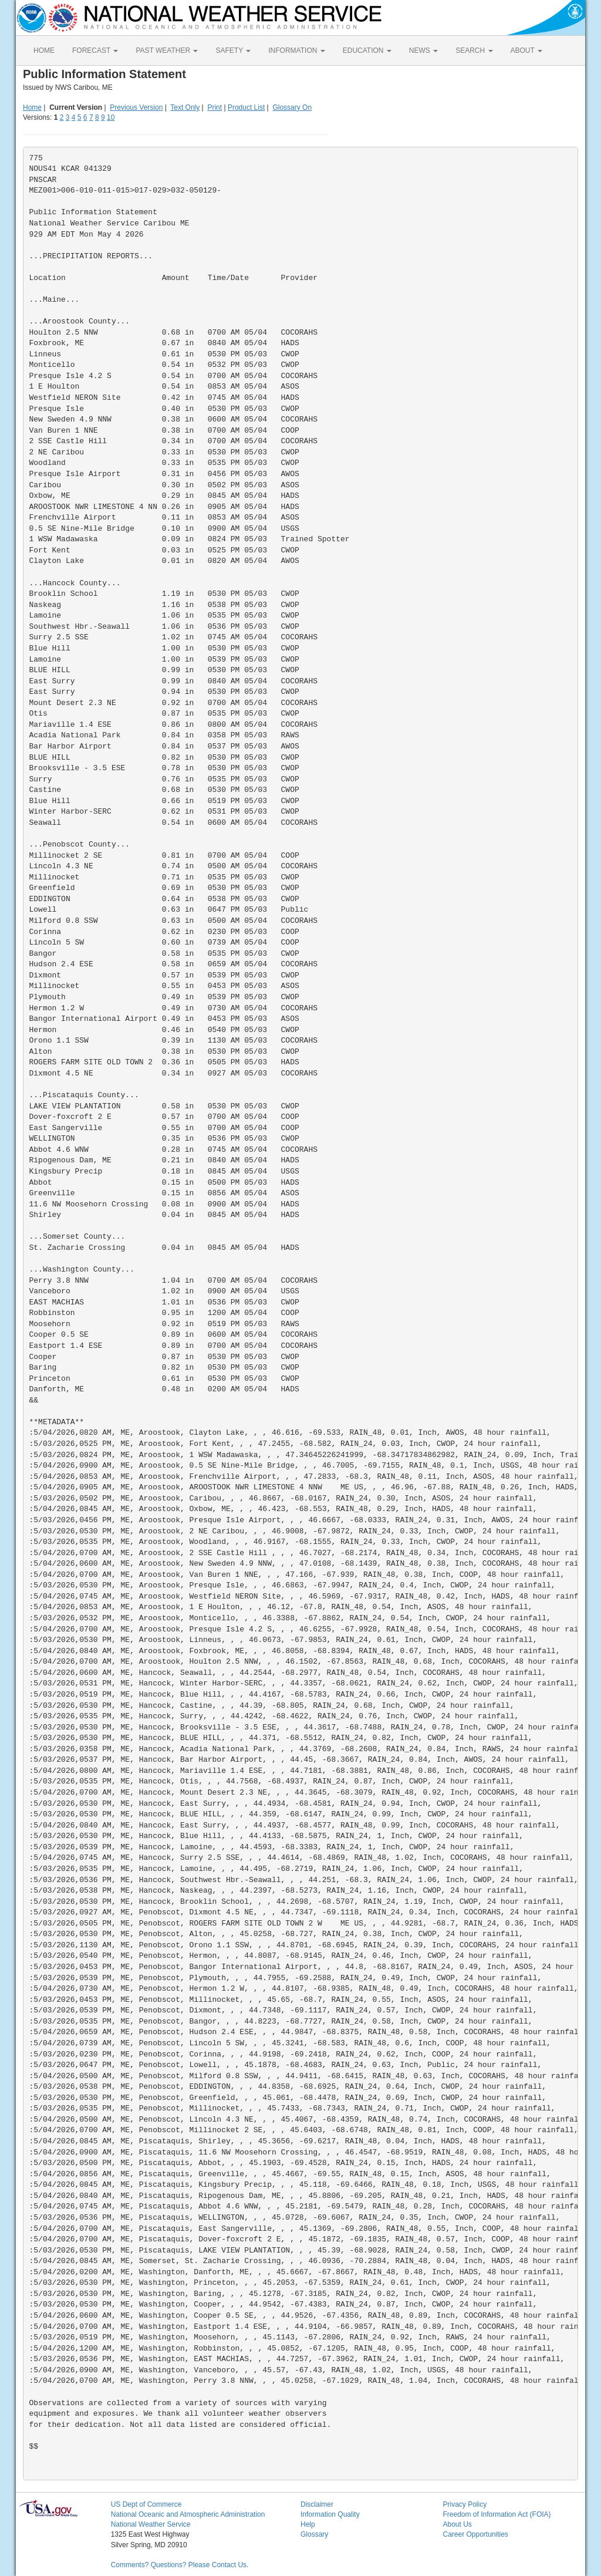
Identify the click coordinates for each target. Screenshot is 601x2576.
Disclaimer (316, 2504)
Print (214, 107)
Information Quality (330, 2514)
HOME (44, 50)
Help (307, 2524)
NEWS (423, 50)
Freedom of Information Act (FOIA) (497, 2514)
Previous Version (136, 107)
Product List (246, 107)
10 (110, 117)
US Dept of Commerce (146, 2504)
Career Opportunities (475, 2534)
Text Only (185, 107)
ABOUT (526, 50)
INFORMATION (296, 50)
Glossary (314, 2534)
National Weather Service (151, 2524)
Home (32, 107)
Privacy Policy (465, 2504)
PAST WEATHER (167, 50)
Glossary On (292, 107)
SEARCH (473, 50)
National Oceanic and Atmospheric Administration (188, 2514)
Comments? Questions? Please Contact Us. (180, 2565)
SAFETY (233, 50)
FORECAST (95, 50)
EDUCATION (367, 50)
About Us (457, 2524)
